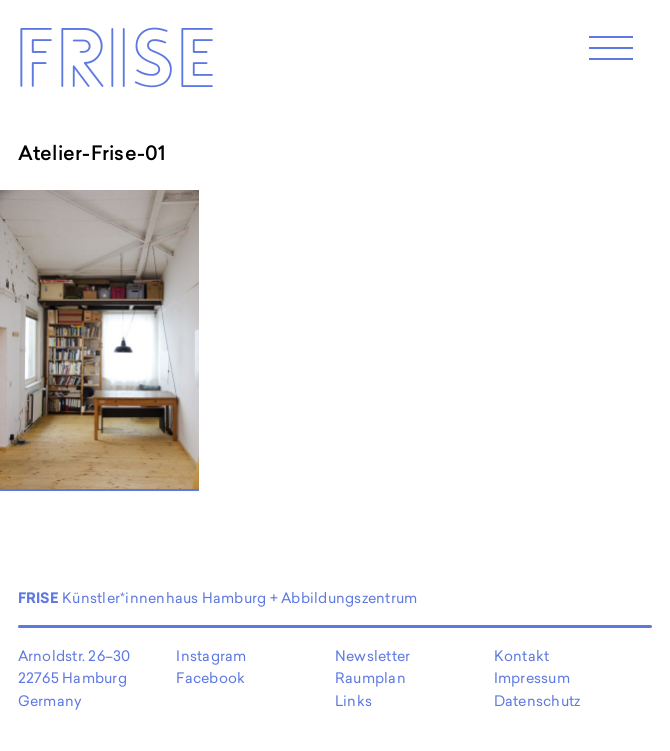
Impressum (532, 677)
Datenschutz (537, 700)
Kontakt (522, 655)
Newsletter (372, 655)
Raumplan (370, 677)
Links (353, 700)
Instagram (211, 655)
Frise (115, 66)
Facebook (210, 677)
